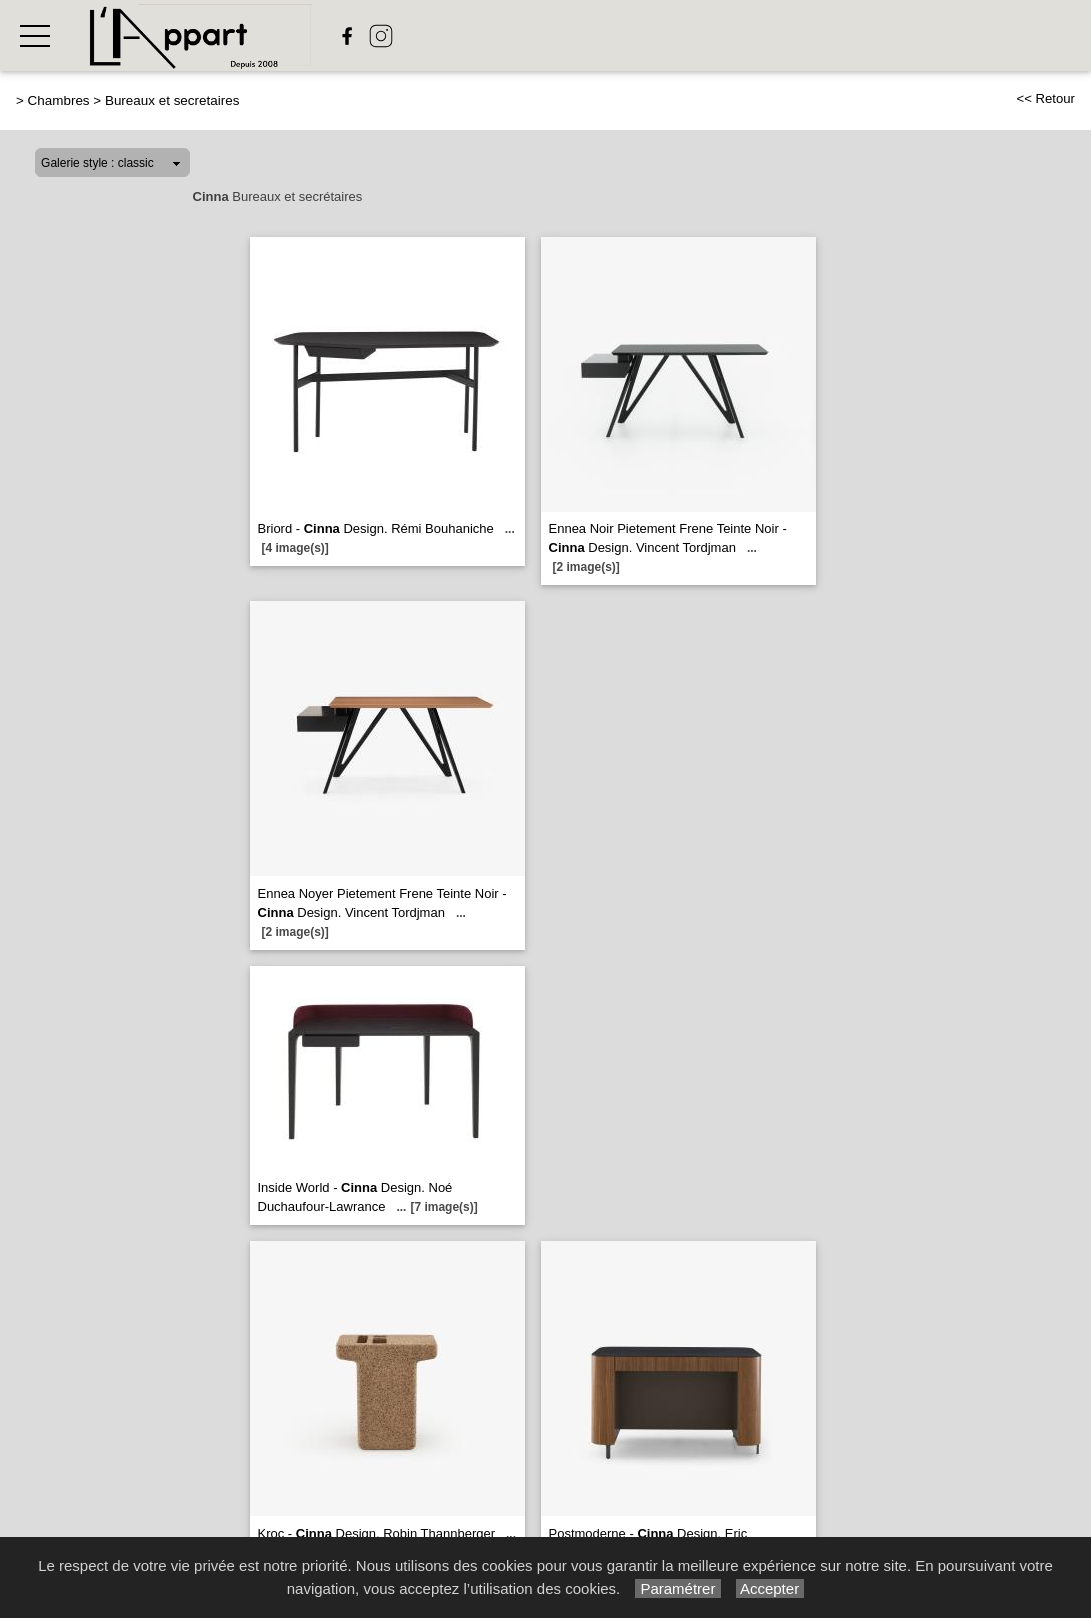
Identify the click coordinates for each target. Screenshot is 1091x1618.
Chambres (59, 100)
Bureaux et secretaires (172, 100)
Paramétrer (677, 1588)
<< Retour (1045, 98)
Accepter (770, 1588)
